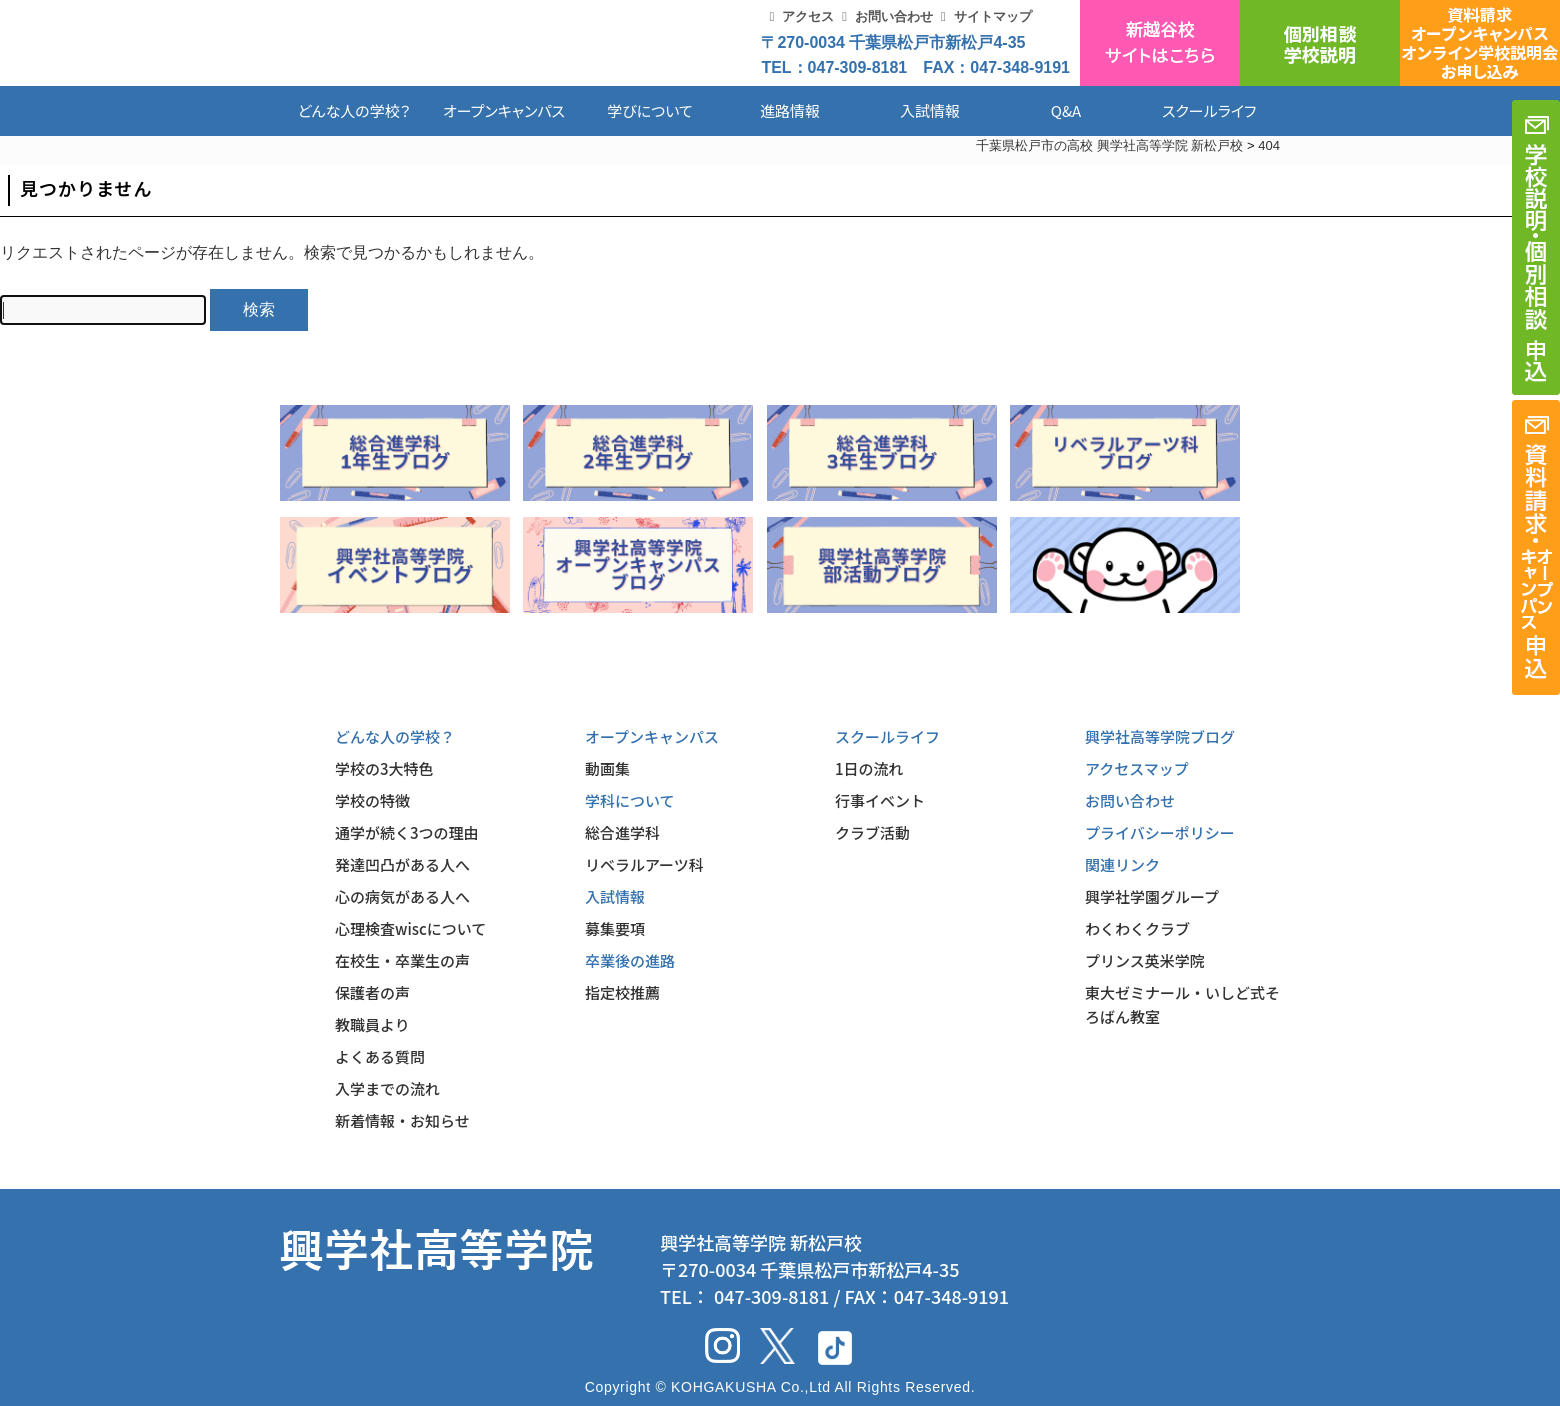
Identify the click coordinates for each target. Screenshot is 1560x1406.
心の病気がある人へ (402, 896)
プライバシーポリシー (1160, 832)
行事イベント (880, 800)
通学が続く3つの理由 (407, 832)
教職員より (372, 1024)
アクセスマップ (1137, 768)
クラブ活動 (872, 832)
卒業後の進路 (630, 960)
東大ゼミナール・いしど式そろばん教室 (1182, 1004)
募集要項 (615, 928)
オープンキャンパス (504, 110)
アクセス (808, 16)
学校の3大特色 (384, 768)
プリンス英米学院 (1145, 960)
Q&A (1066, 110)
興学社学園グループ (1152, 896)
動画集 (607, 768)
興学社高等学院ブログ (1160, 736)
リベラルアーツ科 (644, 864)
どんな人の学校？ (354, 110)
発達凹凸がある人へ (402, 864)
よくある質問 (380, 1056)
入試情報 (930, 110)
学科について (630, 800)
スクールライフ (1194, 110)
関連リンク (1122, 864)
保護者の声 (372, 992)
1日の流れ (869, 768)
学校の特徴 (372, 800)
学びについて (650, 110)
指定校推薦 (622, 992)
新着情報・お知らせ (402, 1120)
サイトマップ (993, 16)
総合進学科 (622, 832)
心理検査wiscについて (410, 928)
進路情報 (790, 110)
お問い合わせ (894, 16)
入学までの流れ (387, 1088)
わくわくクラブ (1137, 928)
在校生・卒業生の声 (402, 960)
